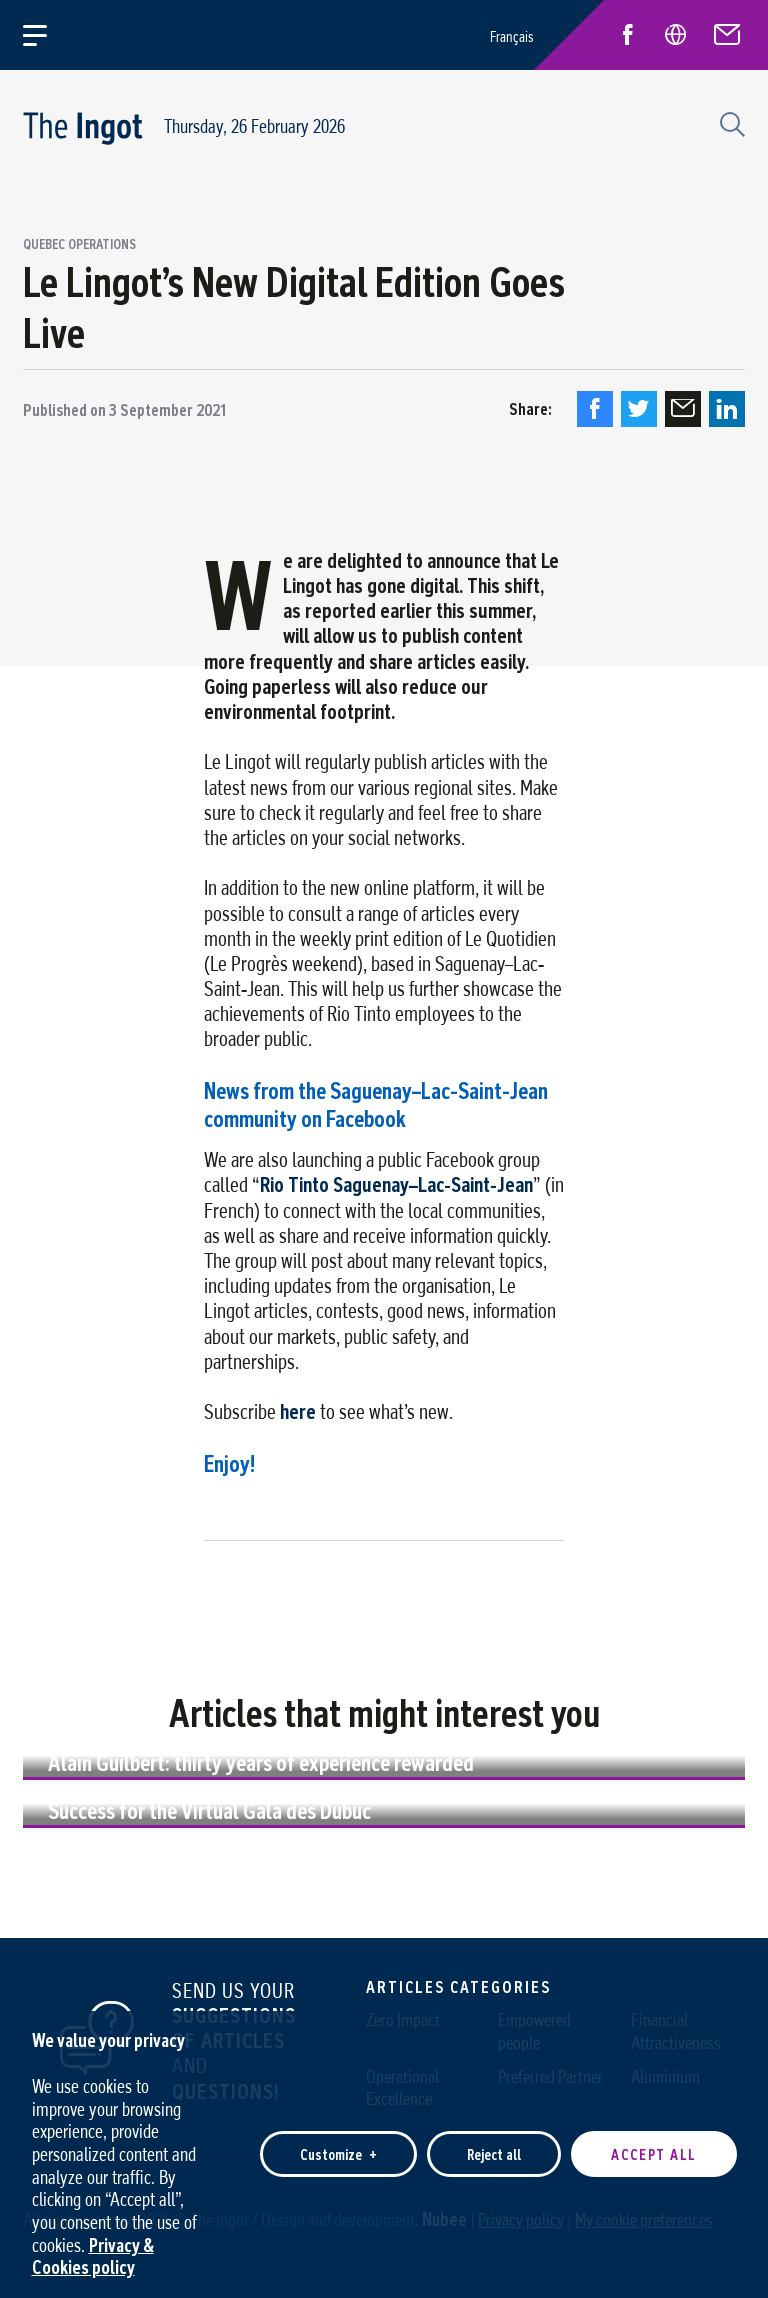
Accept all (654, 2143)
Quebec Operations (79, 245)
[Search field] (730, 122)
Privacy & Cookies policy (93, 2245)
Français (512, 36)
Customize (338, 2143)
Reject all (494, 2143)
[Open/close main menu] (46, 35)
